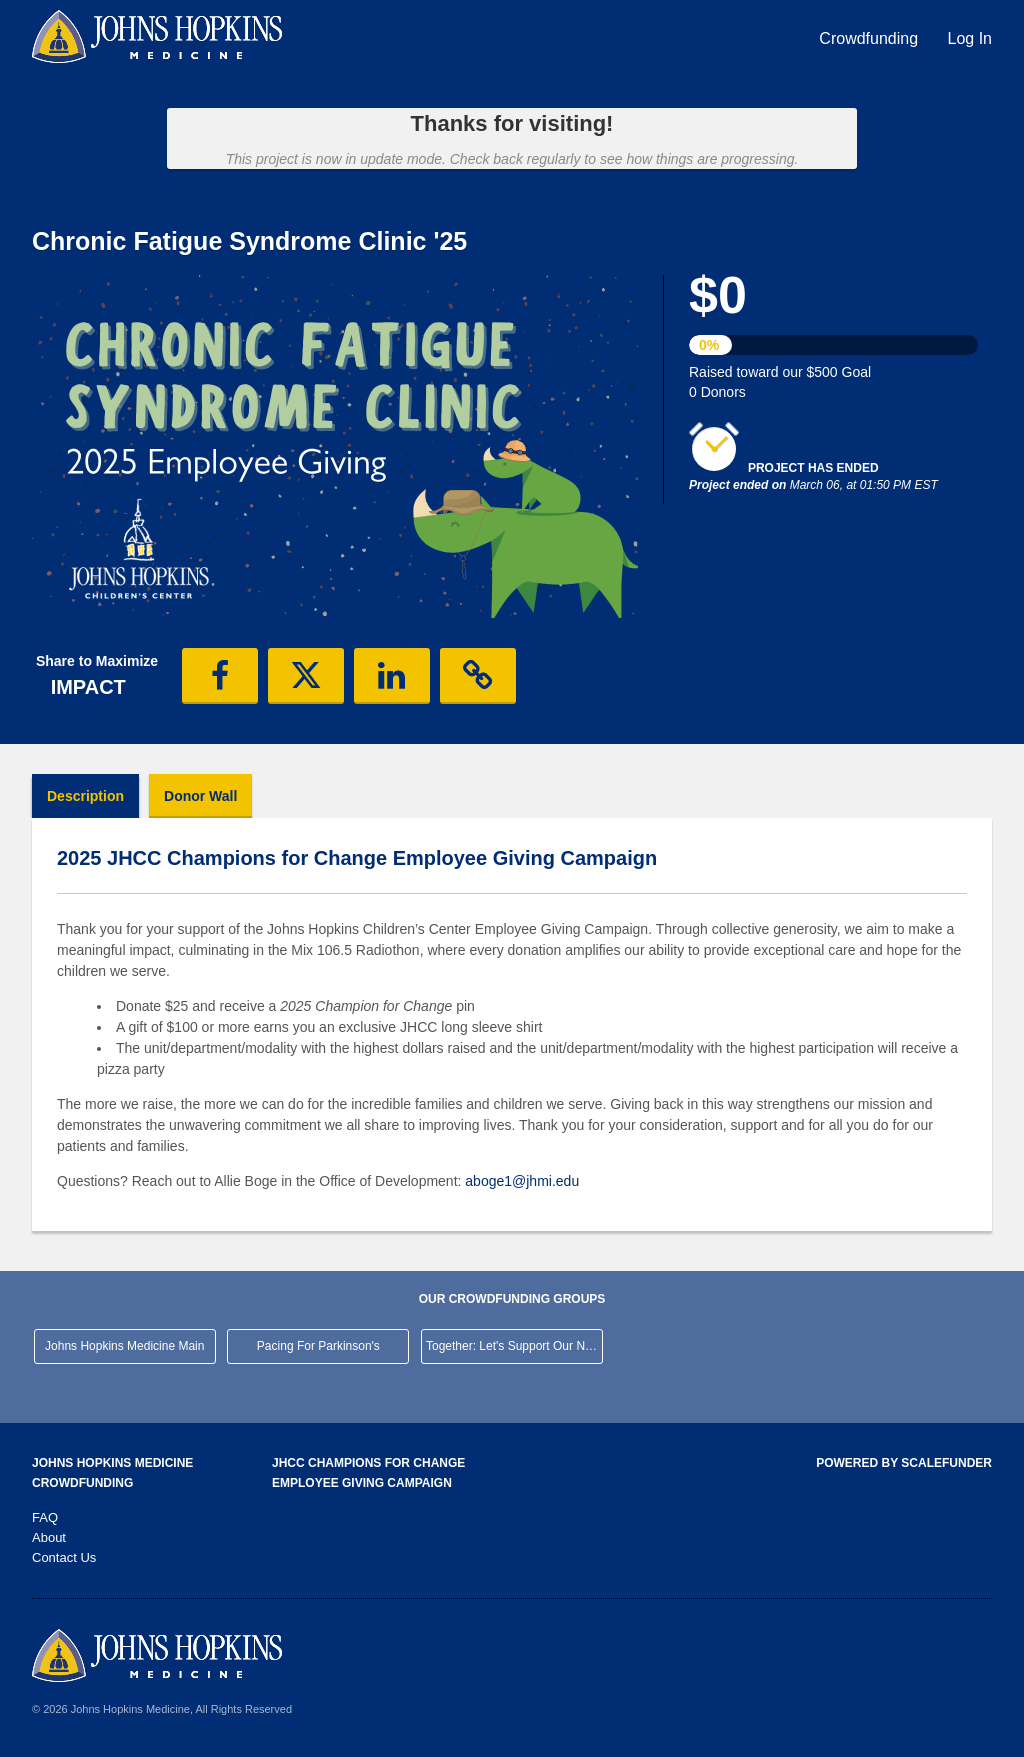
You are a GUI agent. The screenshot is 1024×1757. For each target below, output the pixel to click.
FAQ (45, 1517)
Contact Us (64, 1557)
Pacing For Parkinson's (318, 1346)
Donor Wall (200, 796)
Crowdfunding (870, 38)
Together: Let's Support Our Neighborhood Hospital (514, 1346)
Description (85, 796)
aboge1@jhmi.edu (522, 1181)
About (49, 1537)
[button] (220, 676)
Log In (970, 38)
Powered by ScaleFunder (904, 1463)
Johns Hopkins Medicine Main (124, 1346)
